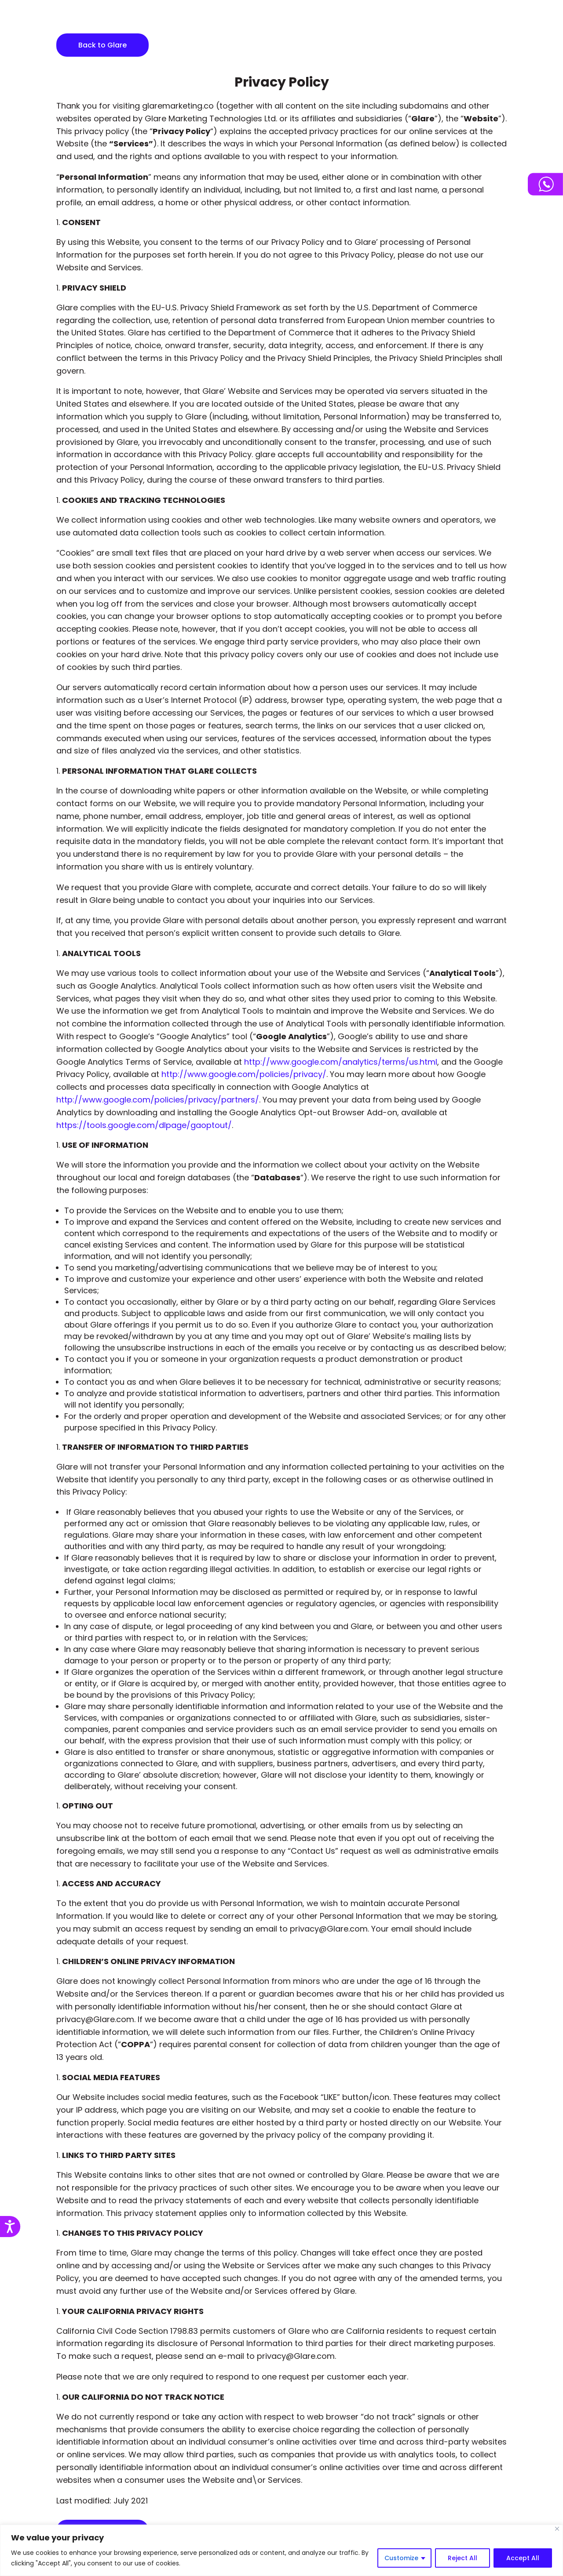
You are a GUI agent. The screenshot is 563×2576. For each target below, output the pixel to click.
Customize (401, 2558)
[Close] (557, 2529)
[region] (281, 2550)
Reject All (462, 2558)
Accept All (522, 2558)
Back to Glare (102, 45)
